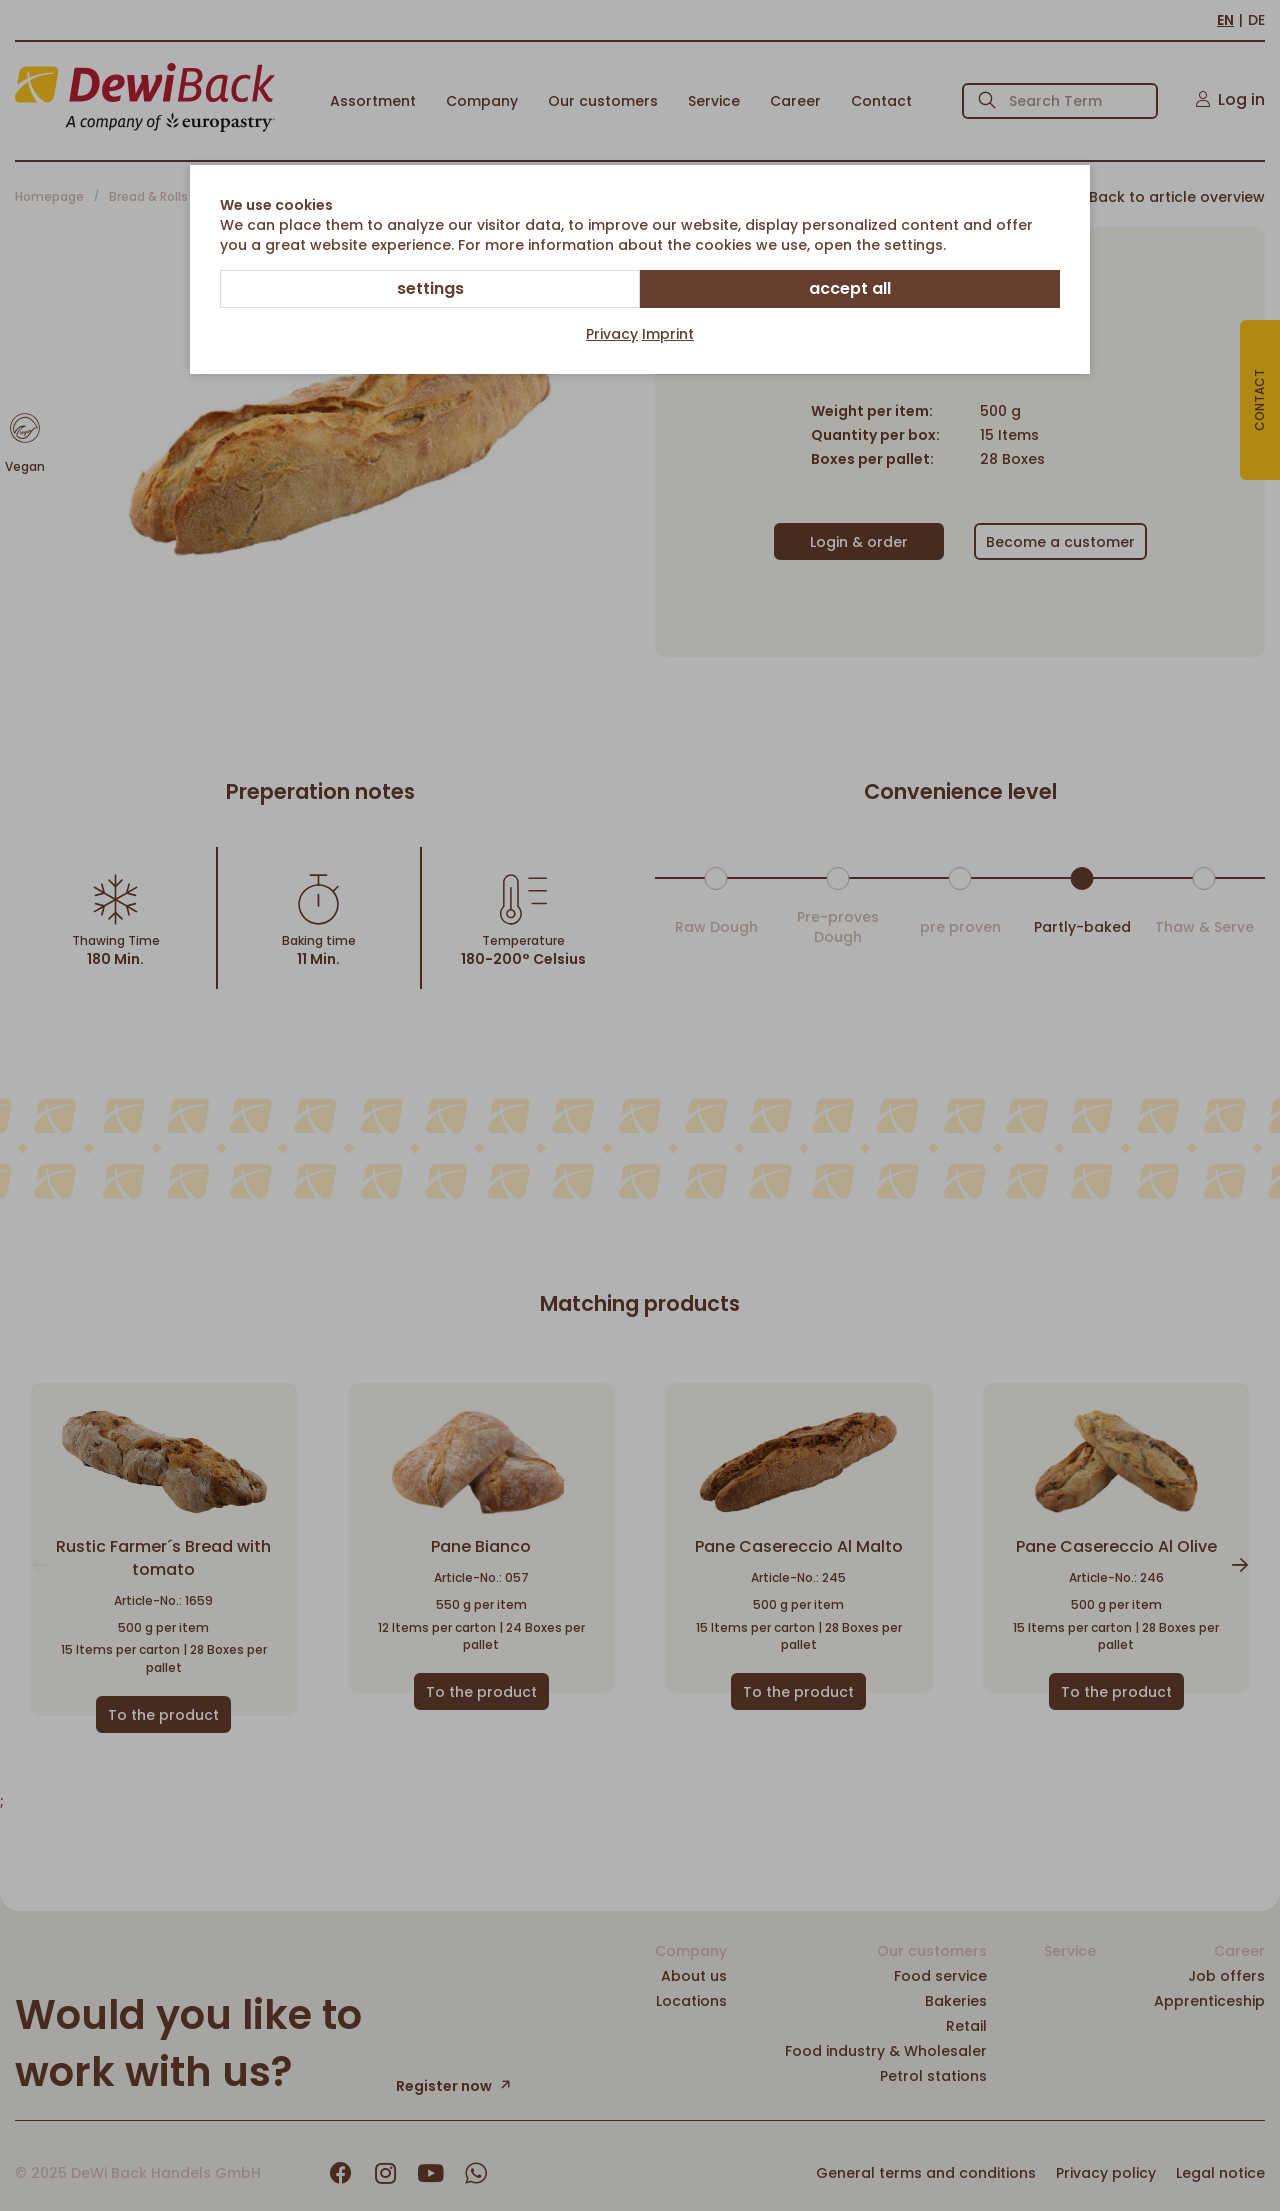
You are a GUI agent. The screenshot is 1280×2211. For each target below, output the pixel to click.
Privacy (612, 334)
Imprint (668, 334)
